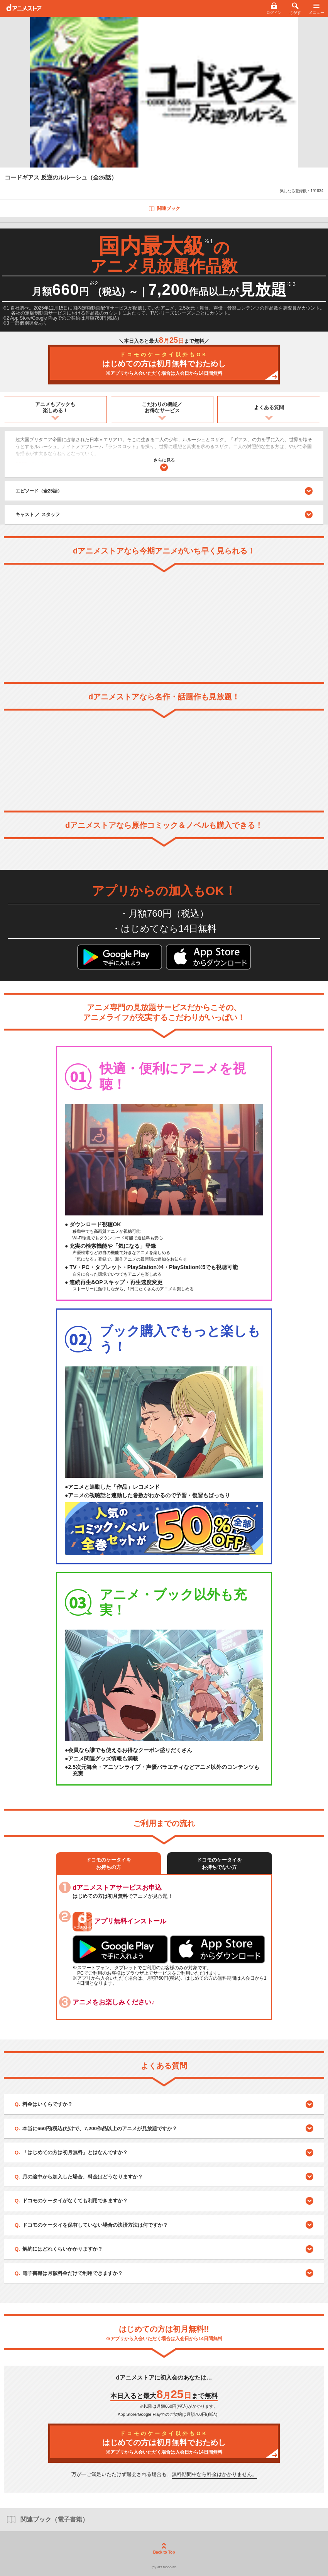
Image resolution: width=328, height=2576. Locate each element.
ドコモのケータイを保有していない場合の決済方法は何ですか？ (95, 2225)
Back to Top (164, 2548)
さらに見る (164, 464)
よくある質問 (269, 407)
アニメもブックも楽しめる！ (55, 407)
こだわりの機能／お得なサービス (162, 407)
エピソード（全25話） (164, 491)
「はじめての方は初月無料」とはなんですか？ (75, 2152)
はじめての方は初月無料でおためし (164, 364)
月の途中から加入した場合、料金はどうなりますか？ (82, 2177)
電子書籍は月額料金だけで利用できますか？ (72, 2273)
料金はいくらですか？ (47, 2104)
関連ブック (164, 208)
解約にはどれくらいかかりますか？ (62, 2249)
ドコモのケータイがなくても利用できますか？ (75, 2201)
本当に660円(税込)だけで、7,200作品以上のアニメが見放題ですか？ (99, 2128)
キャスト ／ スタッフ (37, 514)
